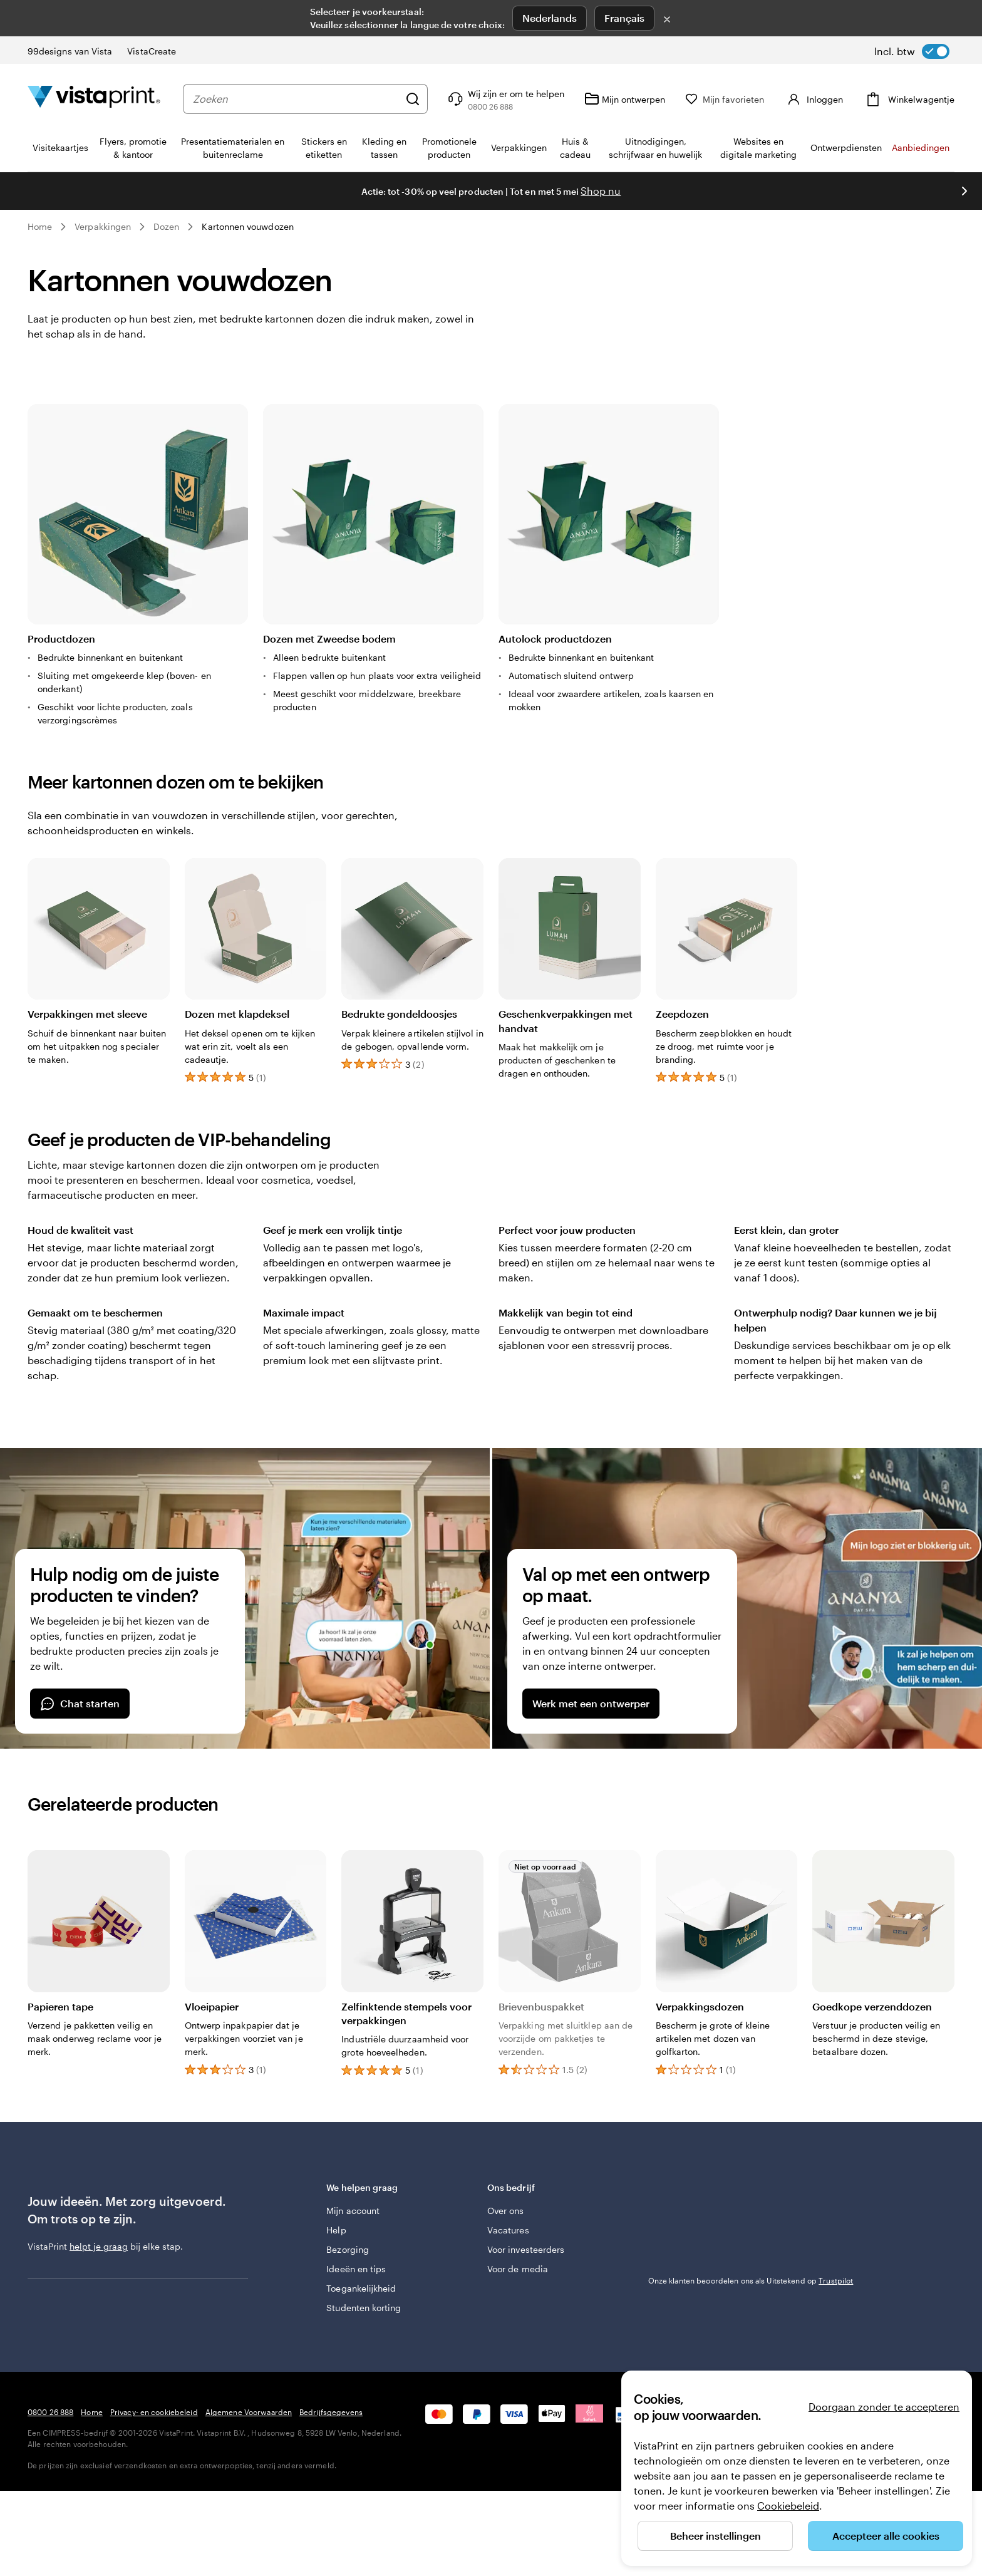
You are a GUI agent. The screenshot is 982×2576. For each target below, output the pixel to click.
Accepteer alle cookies (885, 2536)
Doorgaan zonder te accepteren (884, 2407)
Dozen (166, 226)
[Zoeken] (415, 98)
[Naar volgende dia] (964, 191)
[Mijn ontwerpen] (627, 98)
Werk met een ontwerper (590, 1703)
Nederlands (549, 18)
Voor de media (517, 2268)
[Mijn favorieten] (727, 99)
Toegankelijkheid (361, 2288)
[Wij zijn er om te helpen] (507, 99)
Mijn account (353, 2210)
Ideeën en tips (356, 2268)
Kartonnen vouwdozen (247, 226)
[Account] (815, 99)
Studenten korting (363, 2307)
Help (336, 2230)
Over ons (505, 2210)
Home (40, 226)
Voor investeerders (525, 2249)
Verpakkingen (103, 226)
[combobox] (297, 98)
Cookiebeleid (788, 2505)
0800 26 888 (50, 2412)
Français (624, 18)
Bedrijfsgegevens (331, 2412)
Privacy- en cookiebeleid (154, 2412)
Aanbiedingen (920, 147)
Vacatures (508, 2230)
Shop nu (601, 191)
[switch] (911, 51)
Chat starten (80, 1703)
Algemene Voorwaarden (248, 2412)
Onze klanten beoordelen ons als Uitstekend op (751, 2280)
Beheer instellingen (715, 2536)
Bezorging (347, 2249)
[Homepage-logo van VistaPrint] (94, 98)
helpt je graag (99, 2246)
